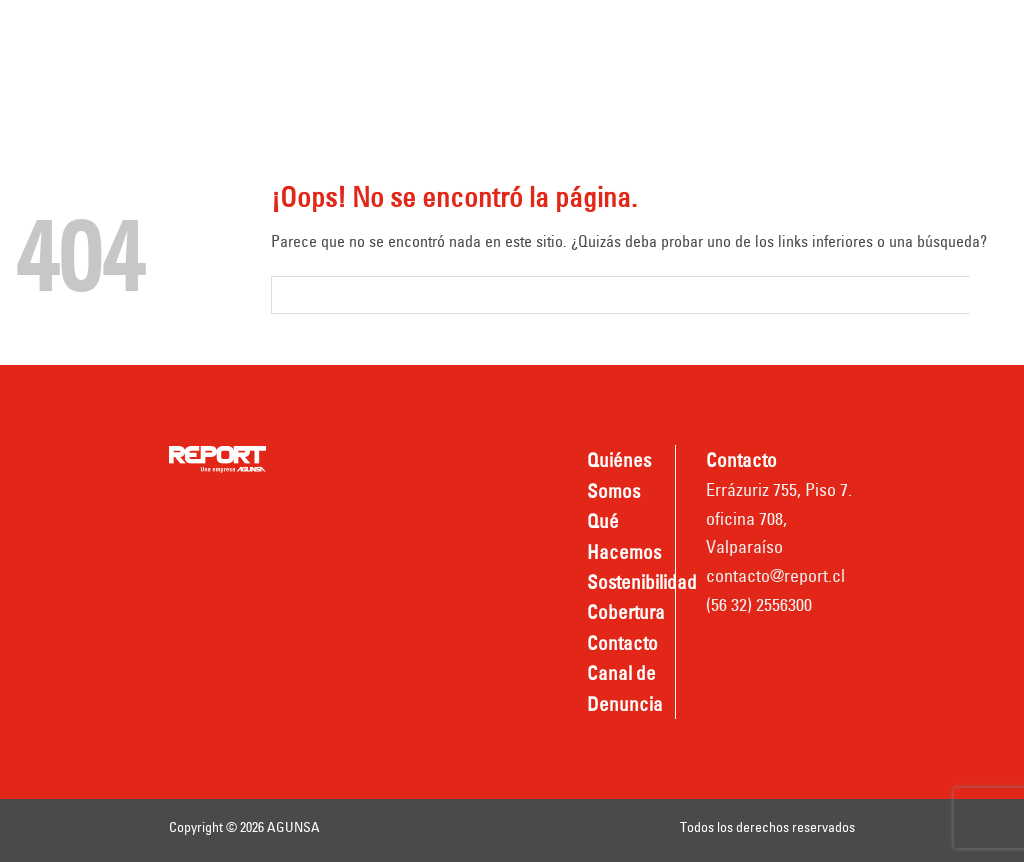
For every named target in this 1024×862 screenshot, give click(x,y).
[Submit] (989, 294)
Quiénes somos (350, 32)
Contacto (326, 86)
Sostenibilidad (657, 32)
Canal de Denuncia (471, 86)
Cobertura (787, 32)
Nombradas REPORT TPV (679, 86)
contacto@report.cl (775, 575)
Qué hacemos (512, 32)
